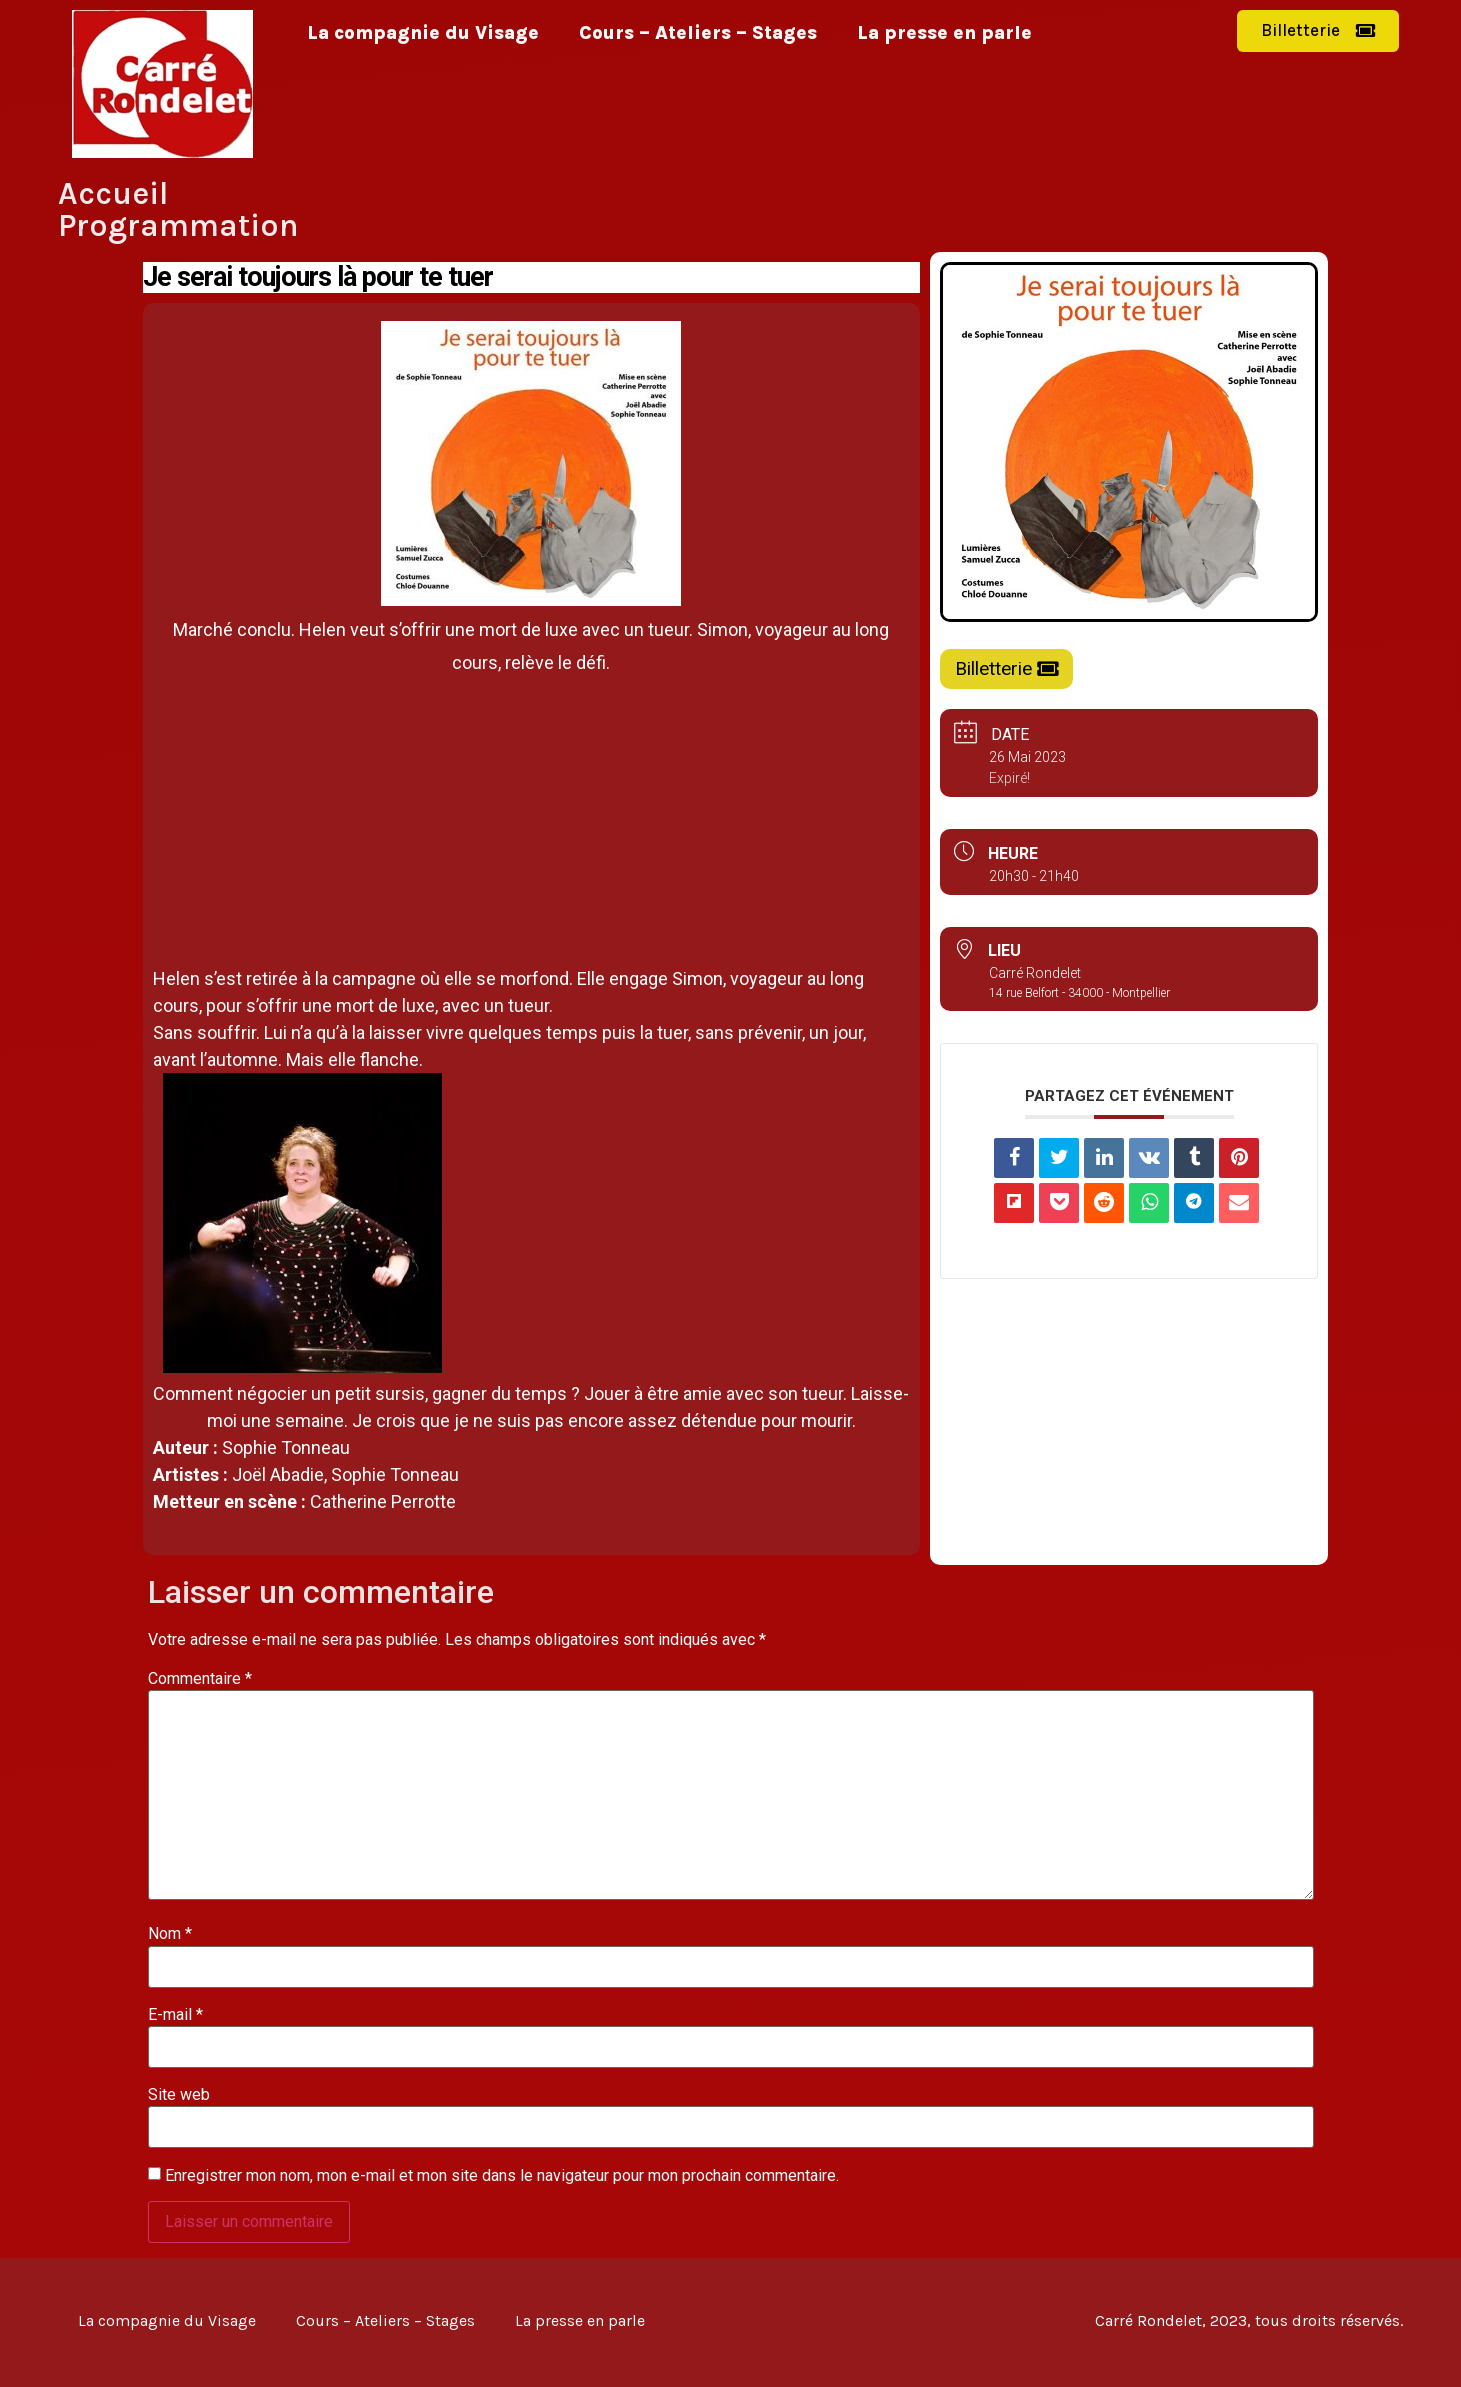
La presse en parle (944, 33)
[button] (1318, 31)
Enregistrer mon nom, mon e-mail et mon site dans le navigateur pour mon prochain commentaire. (502, 2176)
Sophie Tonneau (286, 1447)
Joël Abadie (278, 1474)
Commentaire (200, 1679)
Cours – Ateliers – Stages (698, 33)
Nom (170, 1934)
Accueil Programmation (178, 209)
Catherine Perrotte (383, 1501)
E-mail (175, 2015)
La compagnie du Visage (423, 33)
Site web (179, 2095)
